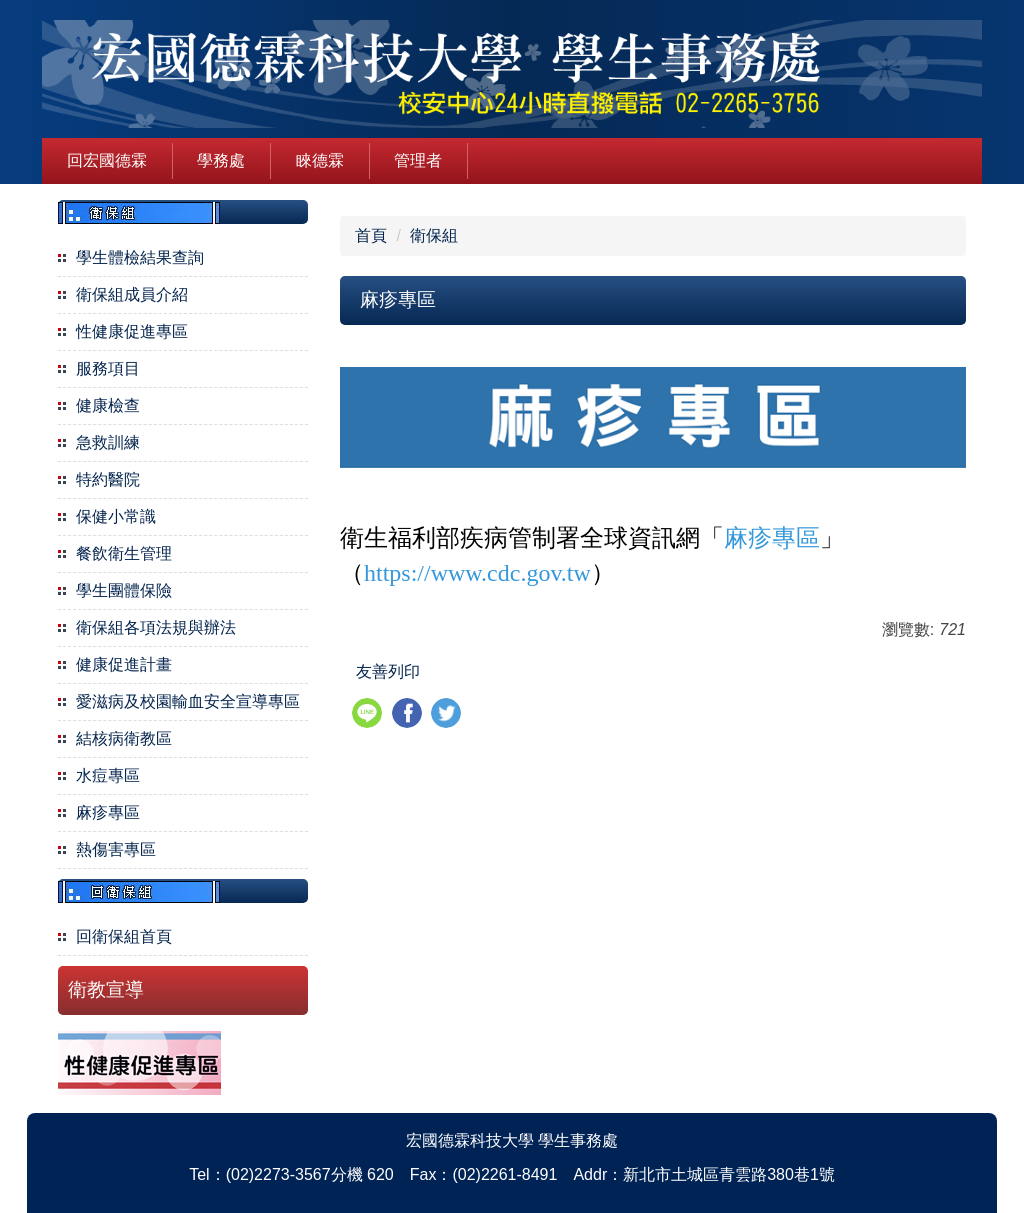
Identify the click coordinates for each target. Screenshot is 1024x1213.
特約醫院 (108, 479)
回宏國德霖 (107, 160)
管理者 (418, 160)
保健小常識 (116, 516)
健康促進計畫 (124, 664)
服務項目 (108, 368)
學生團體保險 (124, 590)
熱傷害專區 (116, 849)
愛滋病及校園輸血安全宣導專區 (188, 701)
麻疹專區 (108, 812)
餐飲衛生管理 (124, 553)
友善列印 (388, 671)
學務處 (221, 160)
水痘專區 (108, 775)
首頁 (371, 235)
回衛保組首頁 (124, 936)
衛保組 (434, 235)
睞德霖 (320, 160)
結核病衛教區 (124, 738)
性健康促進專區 (132, 331)
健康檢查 (108, 405)
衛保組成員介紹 (132, 294)
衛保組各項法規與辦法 (156, 627)
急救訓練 (108, 442)
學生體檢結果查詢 (140, 257)
